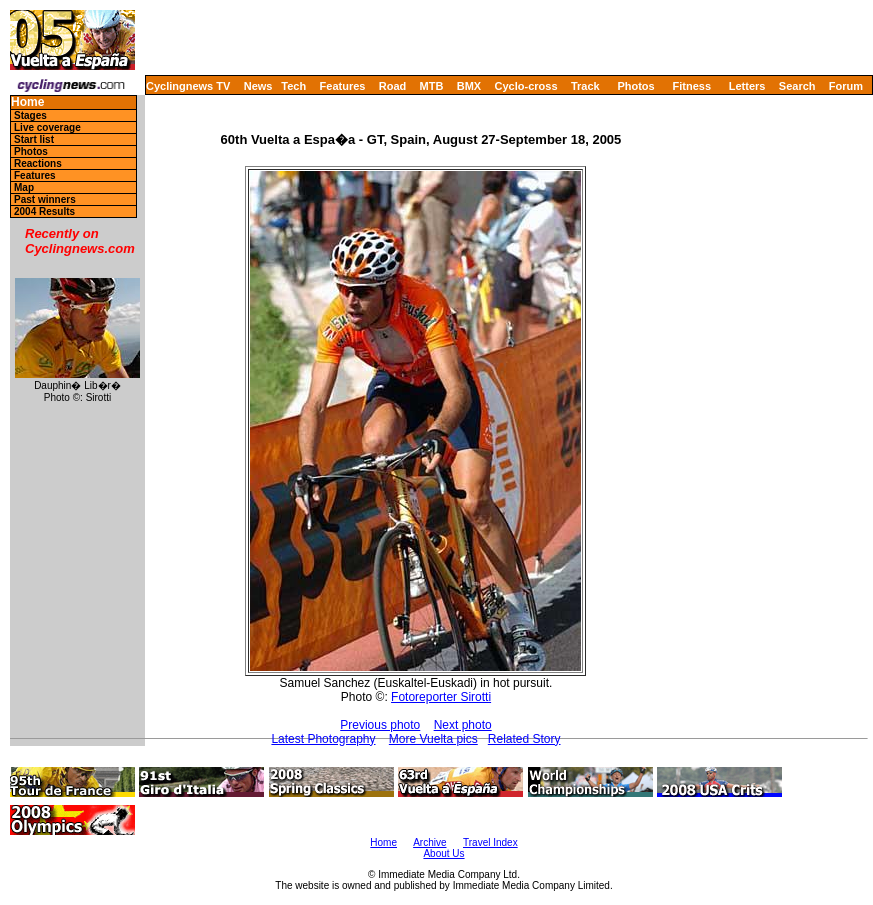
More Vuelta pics (433, 739)
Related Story (524, 739)
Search (797, 86)
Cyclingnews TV (188, 86)
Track (585, 86)
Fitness (691, 86)
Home (27, 102)
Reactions (38, 163)
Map (24, 187)
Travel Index (490, 842)
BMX (469, 86)
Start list (34, 139)
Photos (635, 86)
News (258, 86)
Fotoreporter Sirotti (441, 697)
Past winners (45, 199)
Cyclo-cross (526, 86)
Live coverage (47, 127)
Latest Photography (323, 739)
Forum (846, 86)
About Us (443, 853)
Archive (429, 842)
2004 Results (44, 211)
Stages (30, 115)
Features (343, 86)
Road (393, 86)
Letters (747, 86)
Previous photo (380, 725)
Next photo (463, 725)
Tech (293, 86)
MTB (432, 86)
